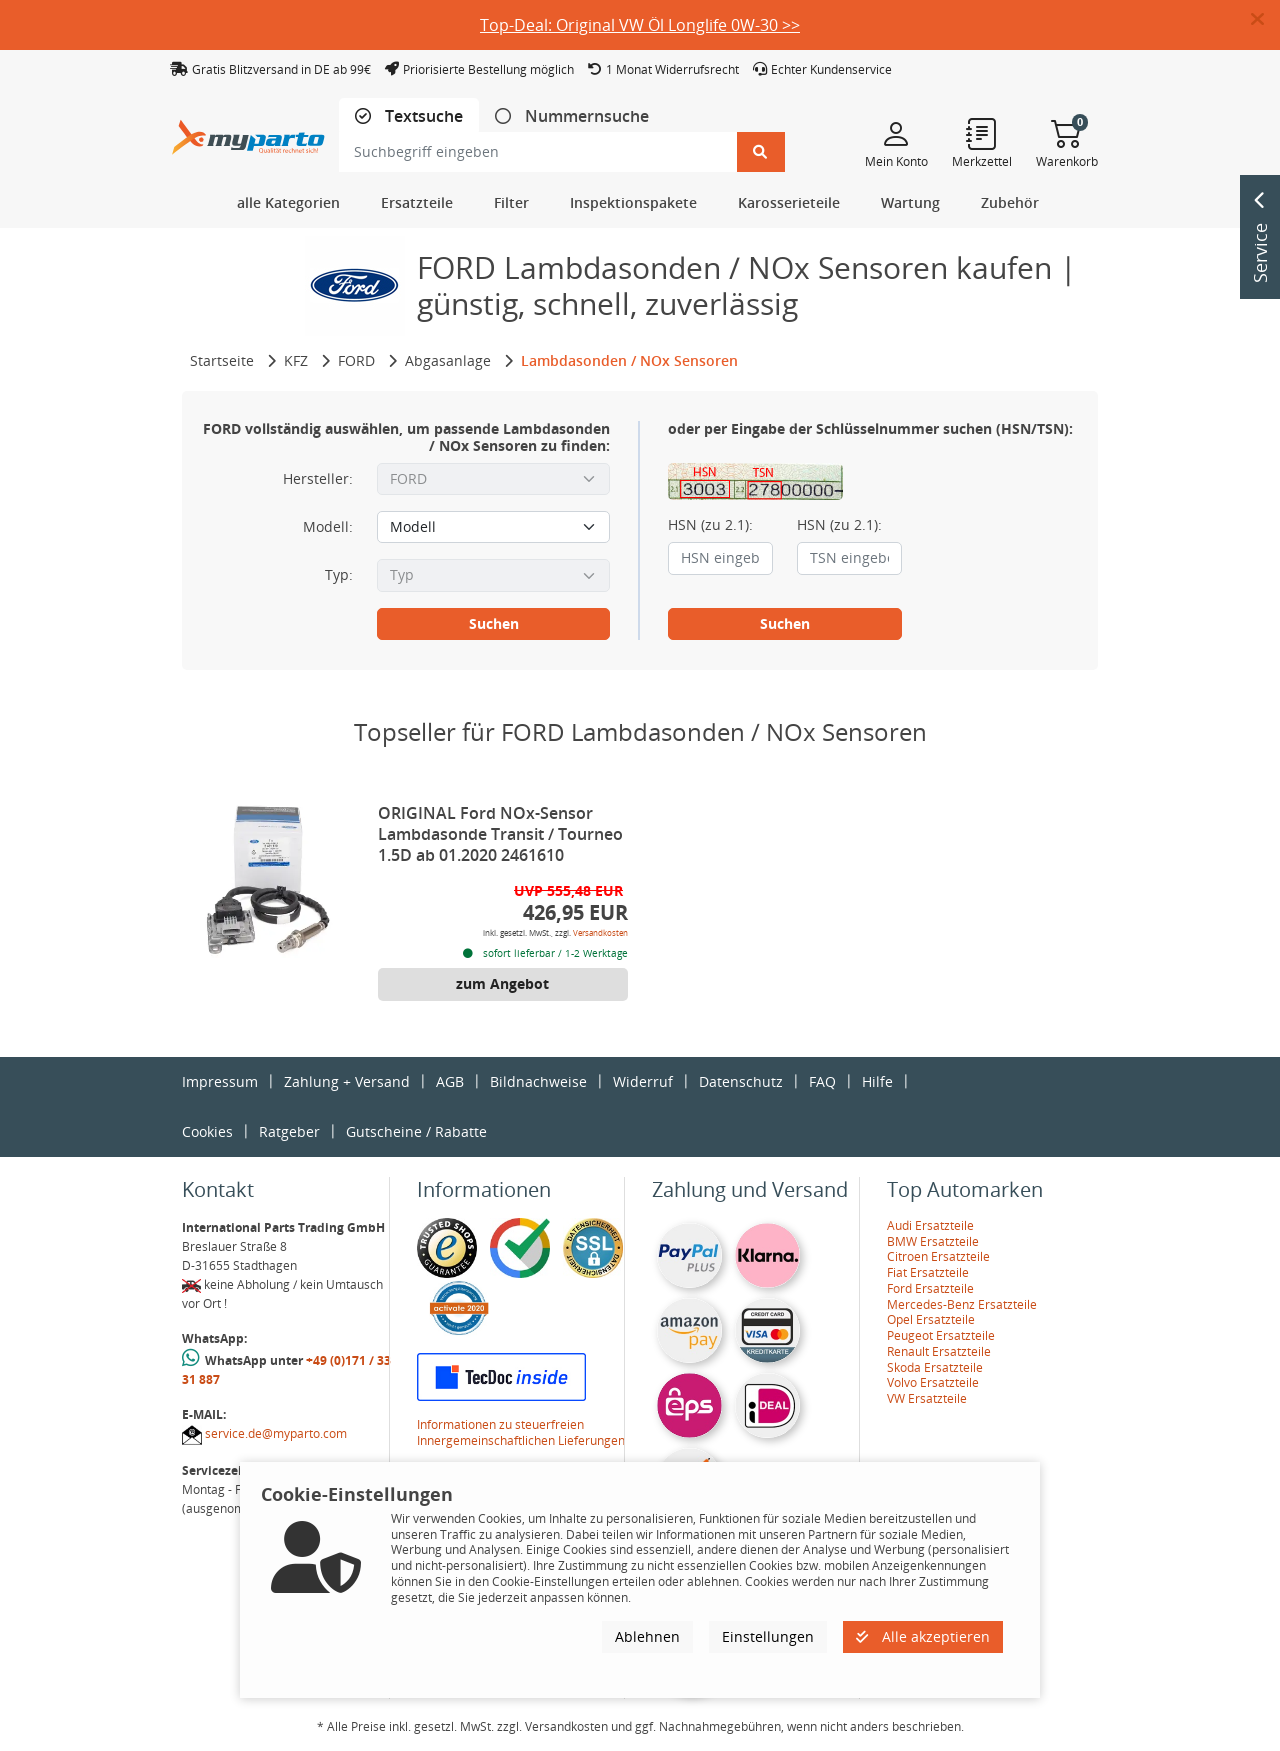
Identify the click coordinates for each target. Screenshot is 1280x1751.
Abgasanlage (448, 360)
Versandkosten (600, 932)
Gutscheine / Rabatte (416, 1131)
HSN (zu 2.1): (710, 525)
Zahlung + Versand (347, 1081)
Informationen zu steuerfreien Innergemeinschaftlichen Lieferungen (521, 1432)
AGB (450, 1081)
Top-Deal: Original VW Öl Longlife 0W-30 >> (640, 25)
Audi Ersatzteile (930, 1225)
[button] (1265, 20)
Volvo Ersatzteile (933, 1382)
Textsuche (422, 116)
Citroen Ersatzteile (938, 1256)
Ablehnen (647, 1636)
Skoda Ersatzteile (935, 1367)
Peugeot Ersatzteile (941, 1335)
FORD (356, 360)
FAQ (822, 1081)
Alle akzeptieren (923, 1636)
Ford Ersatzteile (930, 1288)
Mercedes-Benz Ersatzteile (962, 1304)
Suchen (494, 623)
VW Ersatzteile (927, 1398)
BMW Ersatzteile (933, 1241)
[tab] (409, 116)
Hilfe (877, 1081)
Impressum (220, 1081)
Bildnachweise (538, 1081)
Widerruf (643, 1081)
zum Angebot (502, 983)
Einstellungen (768, 1636)
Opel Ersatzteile (931, 1319)
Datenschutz (741, 1081)
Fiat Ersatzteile (928, 1272)
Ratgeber (289, 1131)
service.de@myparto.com (276, 1433)
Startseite (222, 360)
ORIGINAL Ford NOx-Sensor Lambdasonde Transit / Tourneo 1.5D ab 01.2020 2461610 (500, 834)
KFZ (296, 360)
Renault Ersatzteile (939, 1351)
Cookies (207, 1131)
